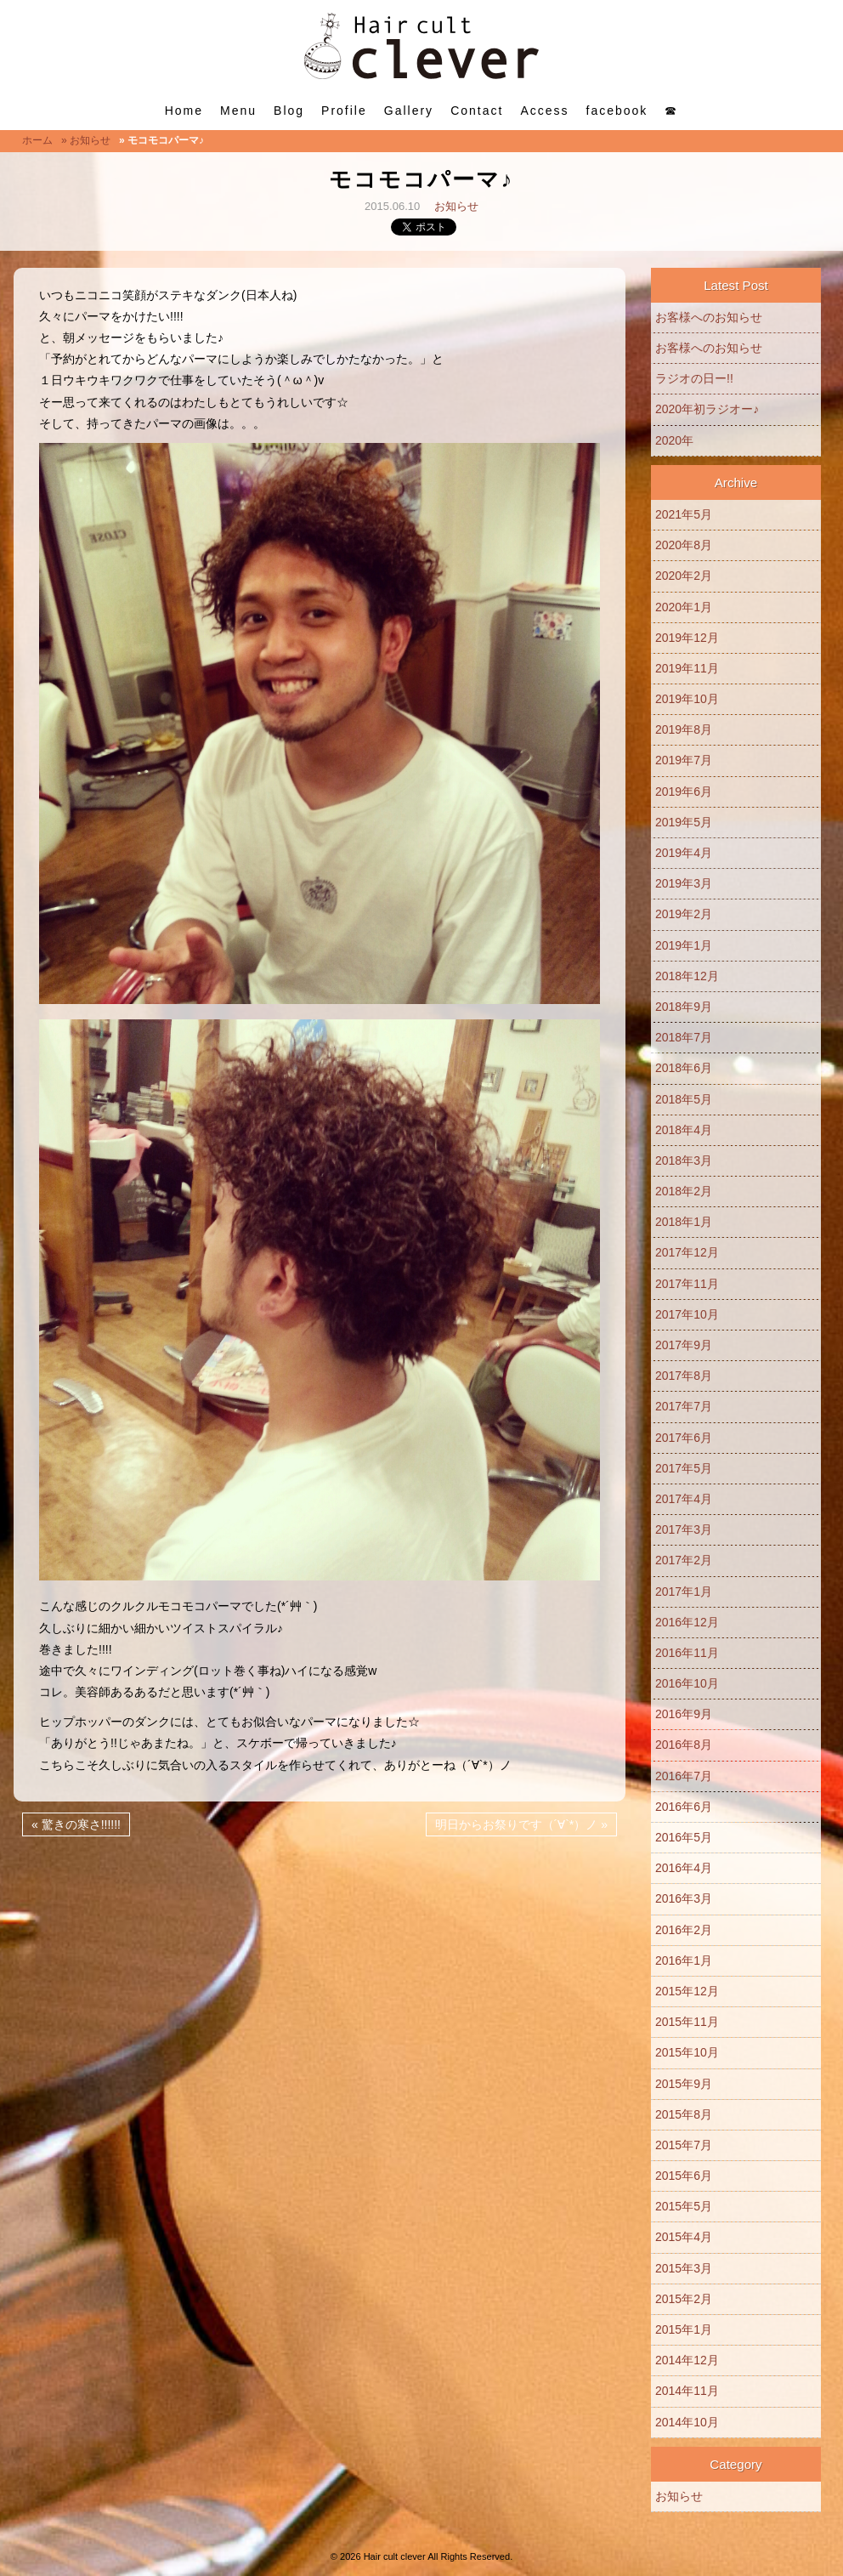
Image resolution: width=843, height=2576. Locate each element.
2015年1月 (683, 2329)
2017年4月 (683, 1499)
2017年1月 (683, 1591)
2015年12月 (687, 1991)
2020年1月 (683, 607)
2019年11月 (687, 668)
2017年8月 (683, 1375)
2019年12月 (687, 637)
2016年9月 (683, 1714)
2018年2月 (683, 1191)
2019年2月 (683, 914)
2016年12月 (687, 1622)
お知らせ (456, 206)
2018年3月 (683, 1160)
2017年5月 (683, 1468)
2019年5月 (683, 822)
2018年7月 (683, 1037)
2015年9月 (683, 2084)
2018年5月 (683, 1099)
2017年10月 (687, 1314)
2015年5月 (683, 2206)
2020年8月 (683, 545)
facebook (617, 110)
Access (544, 110)
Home (184, 110)
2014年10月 (687, 2422)
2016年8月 (683, 1744)
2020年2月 (683, 575)
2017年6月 (683, 1437)
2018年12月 (687, 976)
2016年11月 (687, 1653)
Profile (344, 110)
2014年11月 (687, 2390)
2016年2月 (683, 1930)
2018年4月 (683, 1130)
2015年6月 (683, 2175)
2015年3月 (683, 2268)
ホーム (37, 140)
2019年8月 (683, 729)
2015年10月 (687, 2052)
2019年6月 (683, 791)
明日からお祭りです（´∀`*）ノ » (521, 1824)
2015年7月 (683, 2145)
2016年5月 (683, 1837)
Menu (238, 110)
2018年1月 (683, 1221)
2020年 (674, 440)
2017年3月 (683, 1529)
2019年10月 (687, 699)
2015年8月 (683, 2114)
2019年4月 (683, 853)
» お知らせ (85, 140)
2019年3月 (683, 883)
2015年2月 (683, 2299)
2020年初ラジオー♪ (707, 409)
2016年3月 (683, 1898)
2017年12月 (687, 1252)
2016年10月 (687, 1683)
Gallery (408, 110)
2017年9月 (683, 1345)
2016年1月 (683, 1960)
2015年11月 (687, 2021)
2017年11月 (687, 1284)
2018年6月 (683, 1068)
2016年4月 (683, 1868)
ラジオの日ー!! (694, 378)
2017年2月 (683, 1560)
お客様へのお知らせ (708, 317)
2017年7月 (683, 1406)
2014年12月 (687, 2360)
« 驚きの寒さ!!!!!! (76, 1824)
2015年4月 (683, 2237)
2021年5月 (683, 514)
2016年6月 (683, 1806)
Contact (476, 110)
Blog (289, 110)
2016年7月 (683, 1776)
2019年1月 (683, 945)
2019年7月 (683, 760)
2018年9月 (683, 1006)
